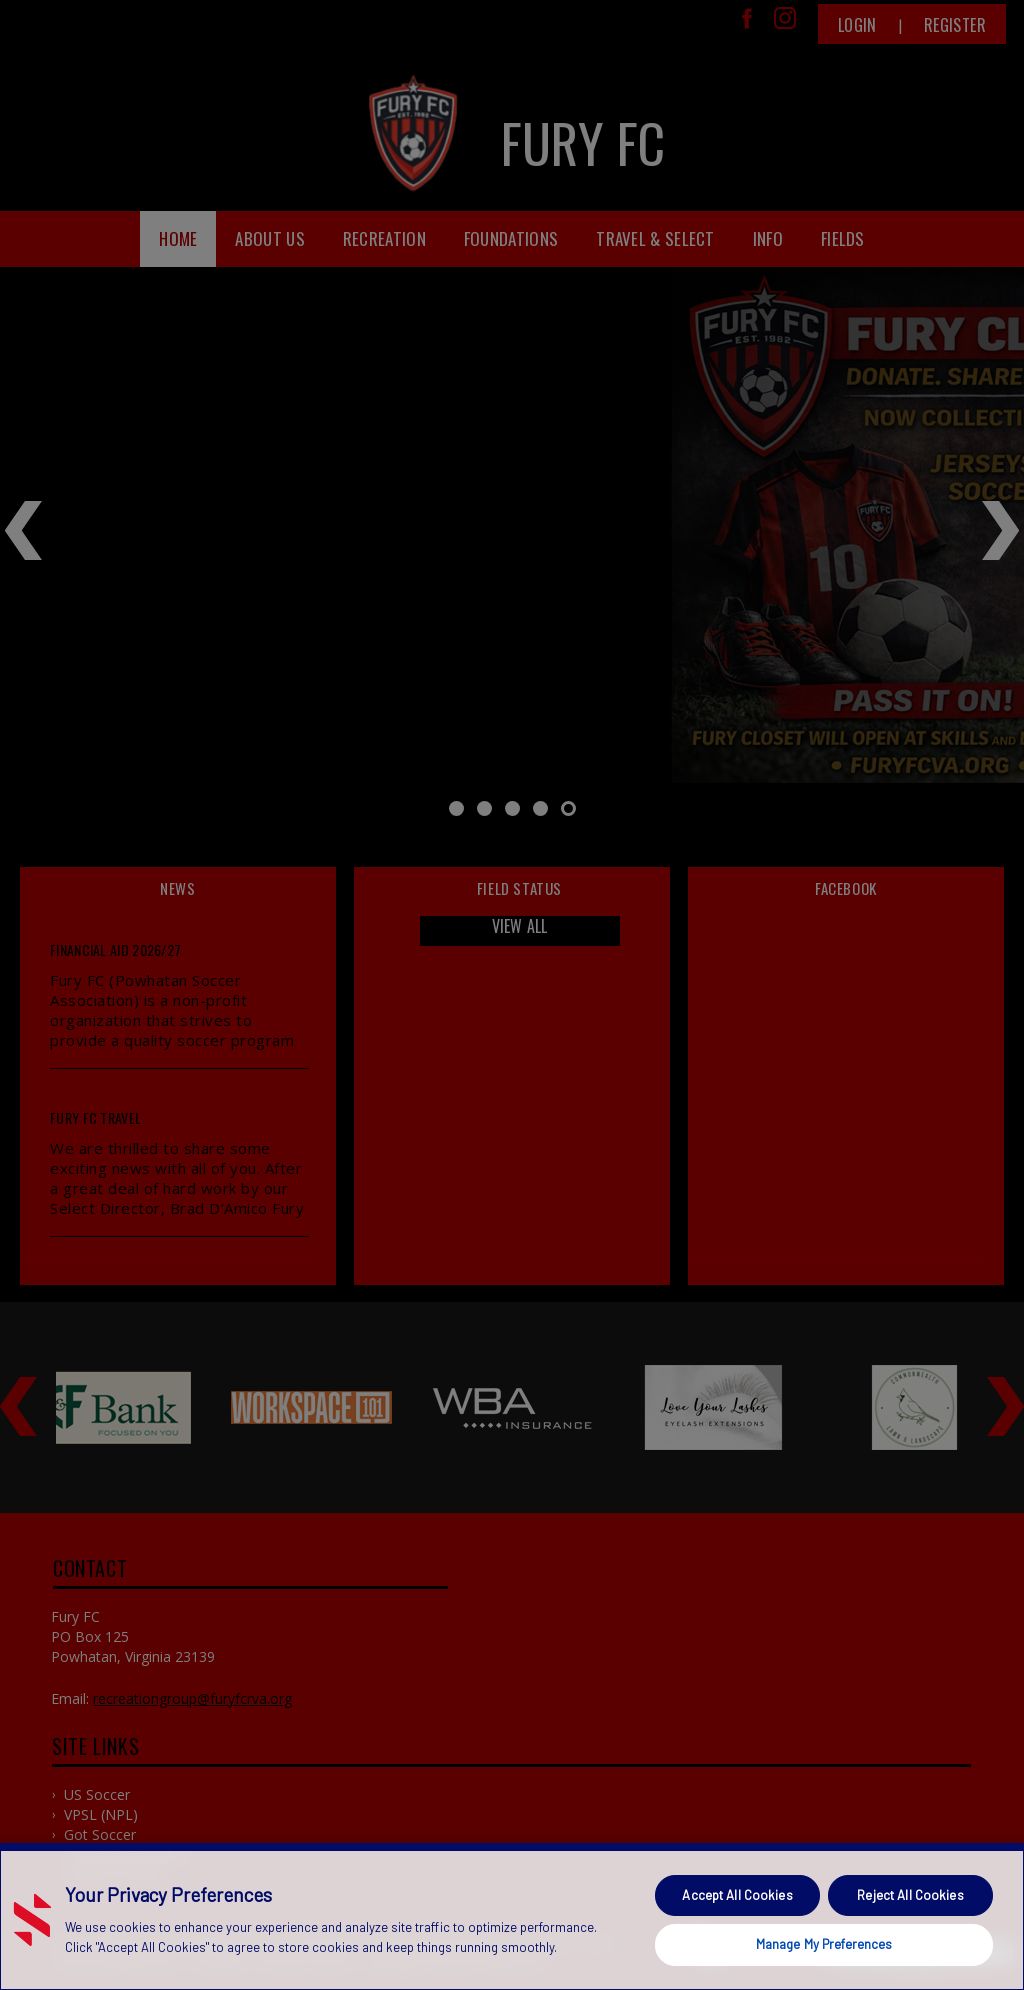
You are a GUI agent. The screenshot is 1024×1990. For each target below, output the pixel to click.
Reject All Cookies (910, 1895)
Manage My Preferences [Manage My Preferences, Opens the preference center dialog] (824, 1944)
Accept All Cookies (737, 1895)
